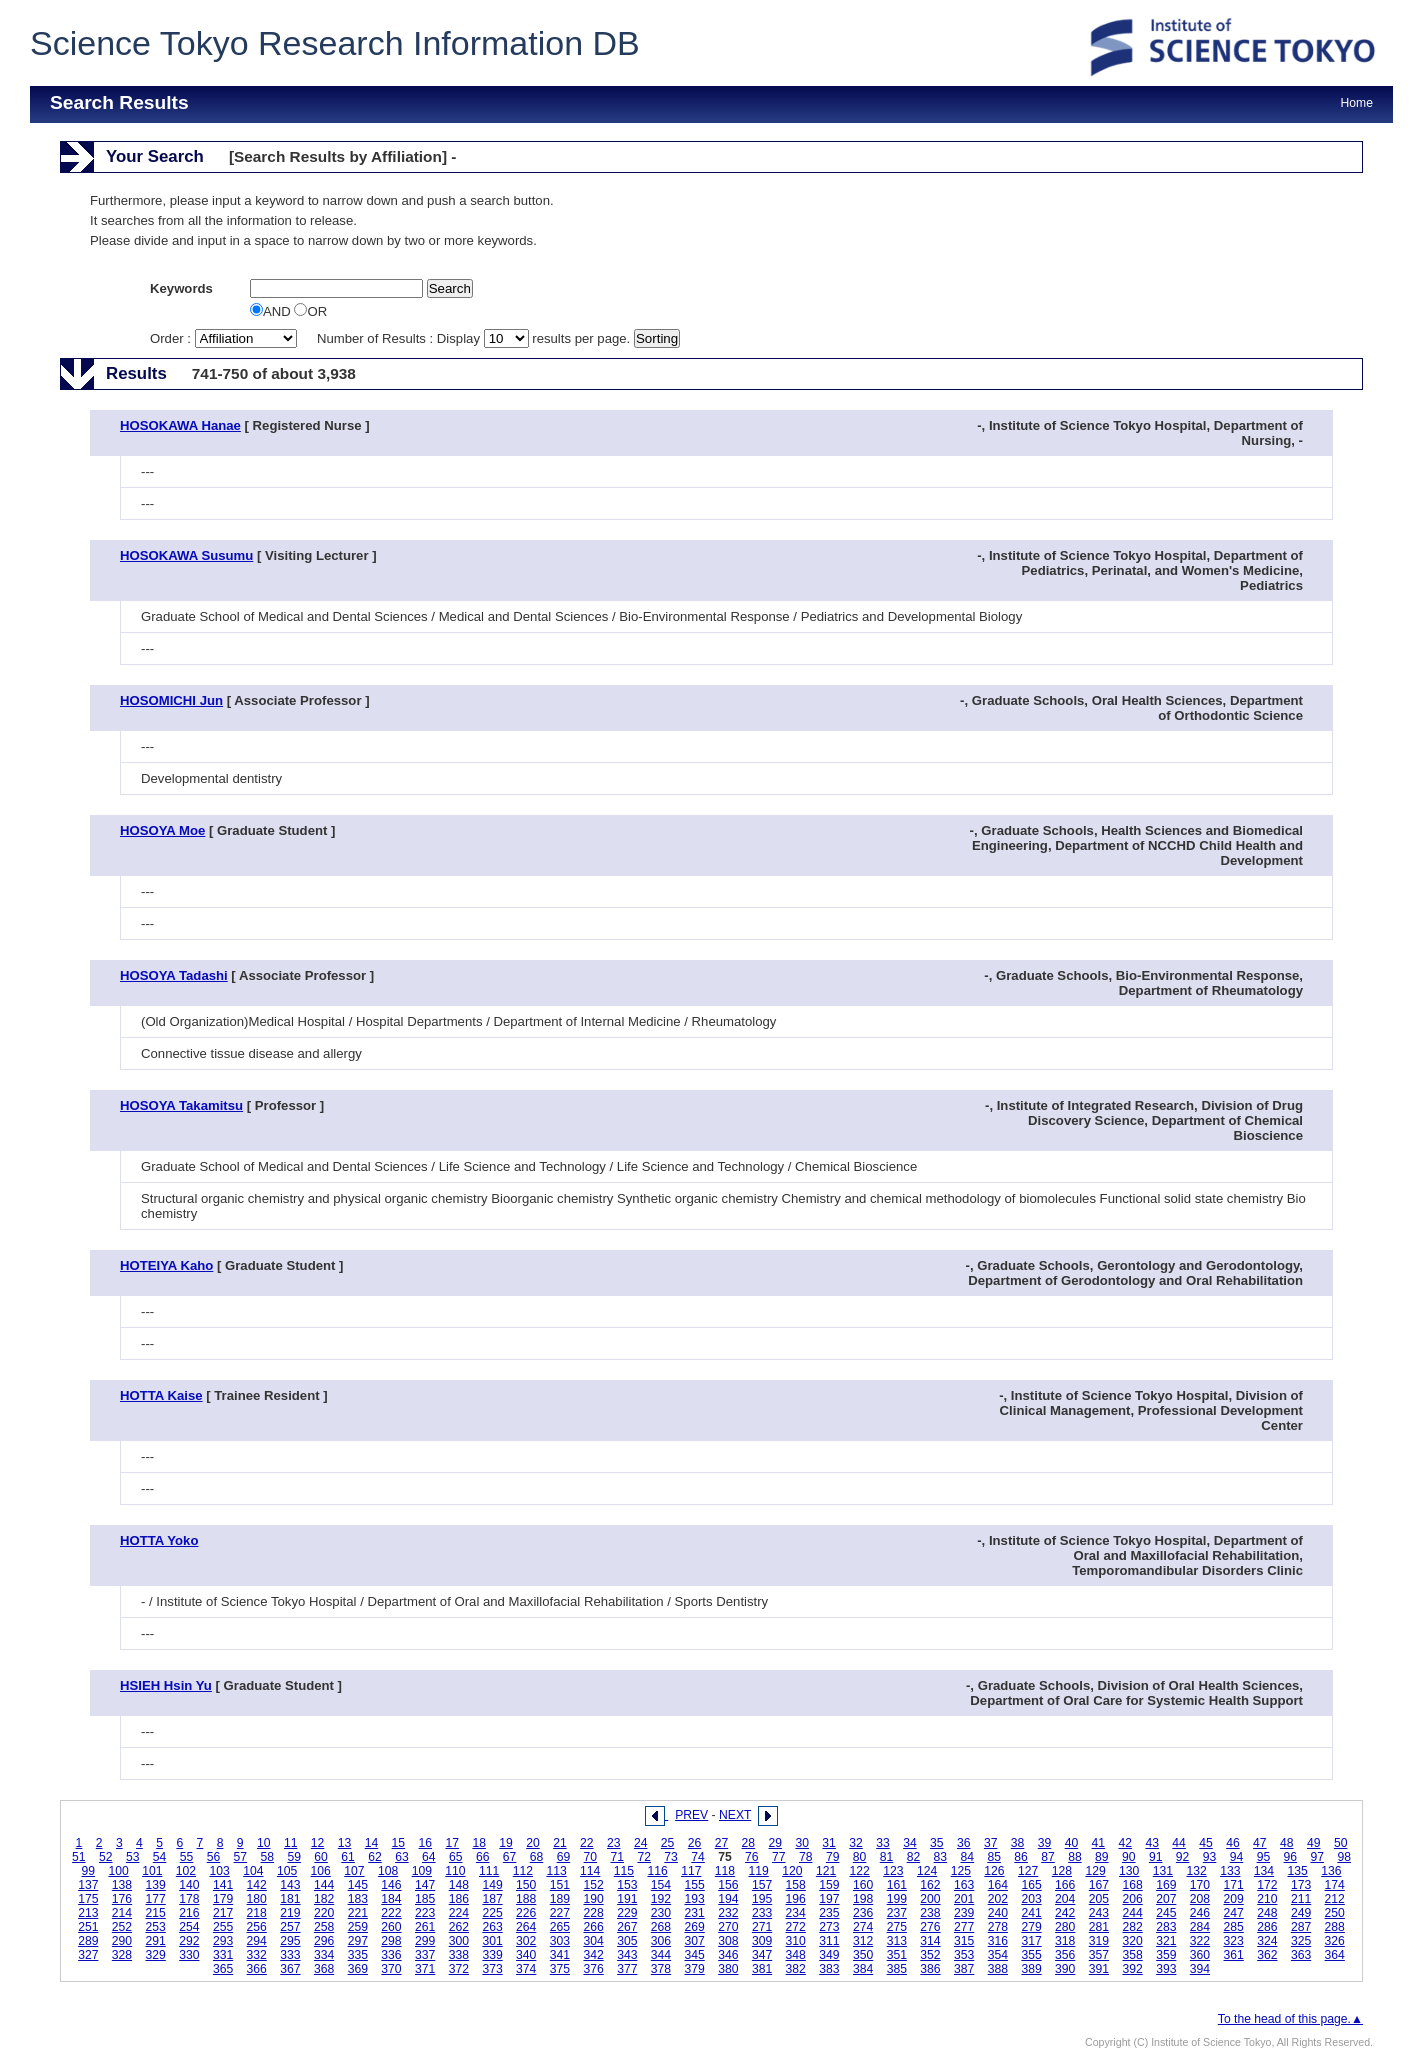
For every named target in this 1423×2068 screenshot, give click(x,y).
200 (930, 1899)
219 (290, 1913)
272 (796, 1927)
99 (89, 1871)
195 (762, 1899)
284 (1200, 1927)
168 (1132, 1885)
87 (1048, 1857)
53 (133, 1857)
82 (914, 1857)
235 (829, 1913)
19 (506, 1843)
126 (994, 1871)
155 (695, 1885)
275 (897, 1927)
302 (526, 1941)
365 (223, 1969)
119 (759, 1871)
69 (564, 1857)
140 (189, 1885)
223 (425, 1913)
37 (991, 1843)
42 (1126, 1843)
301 (492, 1941)
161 (897, 1885)
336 (391, 1955)
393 (1166, 1969)
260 (391, 1927)
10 (264, 1843)
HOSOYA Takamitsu (181, 1105)
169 (1166, 1885)
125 (961, 1871)
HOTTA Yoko (159, 1540)
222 (391, 1913)
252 (122, 1927)
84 (967, 1857)
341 (560, 1955)
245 (1166, 1913)
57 (241, 1857)
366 (257, 1969)
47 (1260, 1843)
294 (257, 1941)
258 (324, 1927)
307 (695, 1941)
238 (930, 1913)
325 (1301, 1941)
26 (695, 1843)
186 (459, 1899)
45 (1206, 1843)
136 (1331, 1871)
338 (459, 1955)
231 (695, 1913)
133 (1230, 1871)
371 (425, 1969)
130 (1129, 1871)
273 (829, 1927)
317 (1031, 1941)
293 (223, 1941)
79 (833, 1857)
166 (1065, 1885)
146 (391, 1885)
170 (1200, 1885)
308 (728, 1941)
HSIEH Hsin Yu (166, 1685)
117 (691, 1871)
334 (324, 1955)
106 (321, 1871)
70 (591, 1857)
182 (324, 1899)
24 (641, 1843)
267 (627, 1927)
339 (492, 1955)
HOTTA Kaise (161, 1395)
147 (425, 1885)
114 (590, 1871)
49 (1314, 1843)
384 (863, 1969)
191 (627, 1899)
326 (1335, 1941)
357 (1099, 1955)
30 (802, 1843)
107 (354, 1871)
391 (1099, 1969)
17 (452, 1843)
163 (964, 1885)
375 (560, 1969)
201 (964, 1899)
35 (937, 1843)
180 (257, 1899)
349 (829, 1955)
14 (372, 1843)
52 (106, 1857)
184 (391, 1899)
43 (1152, 1843)
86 (1021, 1857)
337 (425, 1955)
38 (1018, 1843)
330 (189, 1955)
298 (391, 1941)
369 (358, 1969)
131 (1163, 1871)
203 (1031, 1899)
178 (189, 1899)
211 (1301, 1899)
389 (1031, 1969)
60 (321, 1857)
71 (618, 1857)
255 (223, 1927)
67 (510, 1857)
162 (930, 1885)
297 (358, 1941)
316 (998, 1941)
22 (587, 1843)
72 (644, 1857)
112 (523, 1871)
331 (223, 1955)
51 (79, 1857)
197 (829, 1899)
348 (796, 1955)
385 (897, 1969)
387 (964, 1969)
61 (348, 1857)
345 (695, 1955)
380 (728, 1969)
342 (593, 1955)
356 (1065, 1955)
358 (1132, 1955)
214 (122, 1913)
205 (1099, 1899)
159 (829, 1885)
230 (661, 1913)
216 (189, 1913)
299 (425, 1941)
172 (1267, 1885)
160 (863, 1885)
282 (1132, 1927)
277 (964, 1927)
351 (897, 1955)
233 (762, 1913)
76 (752, 1857)
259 (358, 1927)
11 (291, 1843)
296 (324, 1941)
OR (310, 311)
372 (459, 1969)
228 (593, 1913)
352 (930, 1955)
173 (1301, 1885)
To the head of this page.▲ (1290, 2019)
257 (290, 1927)
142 (257, 1885)
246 (1200, 1913)
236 (863, 1913)
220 (324, 1913)
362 (1267, 1955)
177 (156, 1899)
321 (1166, 1941)
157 (762, 1885)
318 (1065, 1941)
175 (88, 1899)
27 (722, 1843)
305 (627, 1941)
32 (856, 1843)
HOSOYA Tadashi (174, 975)
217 (223, 1913)
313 (897, 1941)
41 (1099, 1843)
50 (1341, 1843)
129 (1095, 1871)
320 (1132, 1941)
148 (459, 1885)
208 (1200, 1899)
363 (1301, 1955)
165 (1031, 1885)
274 (863, 1927)
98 (1344, 1857)
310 (796, 1941)
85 (994, 1857)
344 (661, 1955)
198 (863, 1899)
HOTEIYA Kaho (166, 1265)
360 (1200, 1955)
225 (492, 1913)
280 (1065, 1927)
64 (429, 1857)
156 (728, 1885)
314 (930, 1941)
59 (294, 1857)
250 (1335, 1913)
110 (455, 1871)
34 (910, 1843)
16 (426, 1843)
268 (661, 1927)
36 (964, 1843)
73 (671, 1857)
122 (860, 1871)
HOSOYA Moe (162, 830)
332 (257, 1955)
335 (358, 1955)
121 (826, 1871)
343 (627, 1955)
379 (695, 1969)
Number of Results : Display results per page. (475, 338)
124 (927, 1871)
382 (796, 1969)
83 (941, 1857)
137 (88, 1885)
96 (1291, 1857)
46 (1233, 1843)
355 (1031, 1955)
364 (1335, 1955)
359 (1166, 1955)
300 (459, 1941)
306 (661, 1941)
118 (725, 1871)
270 (728, 1927)
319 (1099, 1941)
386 (930, 1969)
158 (796, 1885)
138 (122, 1885)
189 (560, 1899)
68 (537, 1857)
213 (88, 1913)
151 (560, 1885)
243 (1099, 1913)
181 (290, 1899)
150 (526, 1885)
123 (893, 1871)
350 (863, 1955)
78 (806, 1857)
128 (1062, 1871)
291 (156, 1941)
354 (998, 1955)
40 (1072, 1843)
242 (1065, 1913)
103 (220, 1871)
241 (1031, 1913)
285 (1234, 1927)
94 (1237, 1857)
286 (1267, 1927)
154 (661, 1885)
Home (1357, 103)
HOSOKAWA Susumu (186, 555)
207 (1166, 1899)
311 (829, 1941)
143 (290, 1885)
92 (1183, 1857)
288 (1335, 1927)
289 (88, 1941)
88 (1075, 1857)
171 (1234, 1885)
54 (160, 1857)
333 (290, 1955)
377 (627, 1969)
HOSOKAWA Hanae (180, 425)
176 (122, 1899)
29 (776, 1843)
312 (863, 1941)
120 (792, 1871)
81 (887, 1857)
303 (560, 1941)
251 (88, 1927)
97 (1317, 1857)
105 (287, 1871)
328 (122, 1955)
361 (1234, 1955)
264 (526, 1927)
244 (1132, 1913)
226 (526, 1913)
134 (1264, 1871)
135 (1298, 1871)
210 (1267, 1899)
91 (1156, 1857)
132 (1196, 1871)
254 (189, 1927)
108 (388, 1871)
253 (156, 1927)
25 (668, 1843)
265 (560, 1927)
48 (1287, 1843)
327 (88, 1955)
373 (492, 1969)
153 (627, 1885)
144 (324, 1885)
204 (1065, 1899)
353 (964, 1955)
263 (492, 1927)
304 (593, 1941)
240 (998, 1913)
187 (492, 1899)
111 (489, 1871)
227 (560, 1913)
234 (796, 1913)
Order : (225, 338)
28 (749, 1843)
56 (214, 1857)
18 (479, 1843)
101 (152, 1871)
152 (593, 1885)
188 (526, 1899)
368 (324, 1969)
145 (358, 1885)
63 (402, 1857)
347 (762, 1955)
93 (1210, 1857)
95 (1264, 1857)
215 (156, 1913)
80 (860, 1857)
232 (728, 1913)
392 (1132, 1969)
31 (829, 1843)
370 (391, 1969)
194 (728, 1899)
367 (290, 1969)
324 (1267, 1941)
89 (1102, 1857)
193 (695, 1899)
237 (897, 1913)
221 (358, 1913)
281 (1099, 1927)
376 (593, 1969)
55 (187, 1857)
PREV (691, 1815)
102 (186, 1871)
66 (483, 1857)
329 (156, 1955)
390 (1065, 1969)
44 (1179, 1843)
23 (614, 1843)
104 (253, 1871)
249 (1301, 1913)
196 (796, 1899)
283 (1166, 1927)
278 (998, 1927)
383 (829, 1969)
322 (1200, 1941)
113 (556, 1871)
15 (399, 1843)
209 (1234, 1899)
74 (698, 1857)
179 (223, 1899)
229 (627, 1913)
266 (593, 1927)
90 (1129, 1857)
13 (345, 1843)
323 (1234, 1941)
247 (1234, 1913)
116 (657, 1871)
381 (762, 1969)
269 (695, 1927)
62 (375, 1857)
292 (189, 1941)
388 (998, 1969)
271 (762, 1927)
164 (998, 1885)
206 (1132, 1899)
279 (1031, 1927)
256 (257, 1927)
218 (257, 1913)
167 (1099, 1885)
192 (661, 1899)
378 (661, 1969)
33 (883, 1843)
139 (156, 1885)
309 (762, 1941)
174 (1335, 1885)
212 (1335, 1899)
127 (1028, 1871)
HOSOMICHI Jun (171, 700)
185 (425, 1899)
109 (422, 1871)
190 (593, 1899)
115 (624, 1871)
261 (425, 1927)
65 (456, 1857)
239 (964, 1913)
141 (223, 1885)
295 (290, 1941)
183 (358, 1899)
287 (1301, 1927)
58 (268, 1857)
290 (122, 1941)
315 (964, 1941)
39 (1045, 1843)
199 (897, 1899)
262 (459, 1927)
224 (459, 1913)
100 (118, 1871)
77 (779, 1857)
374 (526, 1969)
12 (318, 1843)
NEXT (735, 1815)
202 (998, 1899)
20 (533, 1843)
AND (272, 311)
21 (560, 1843)
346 (728, 1955)
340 (526, 1955)
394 (1200, 1969)
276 (930, 1927)
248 (1267, 1913)
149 (492, 1885)
